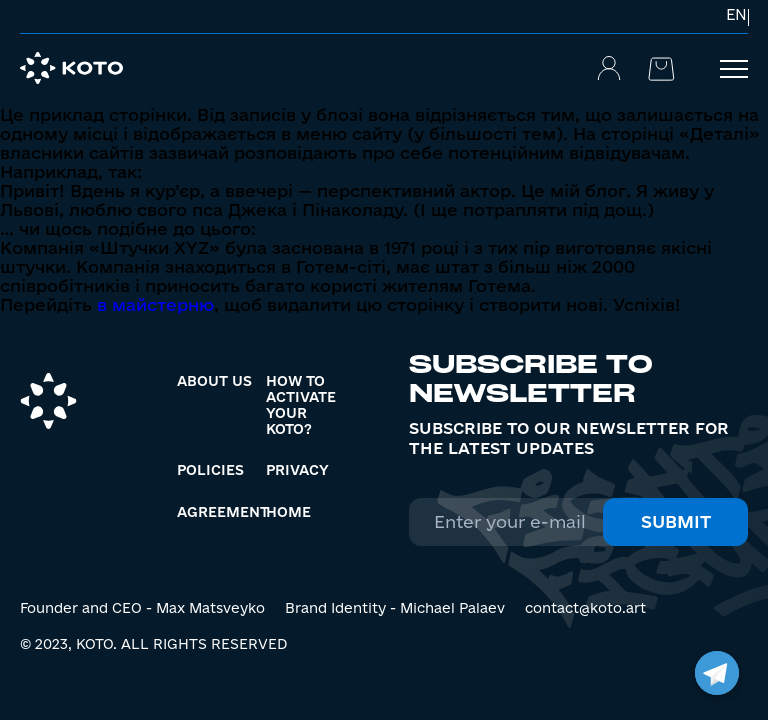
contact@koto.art (585, 608)
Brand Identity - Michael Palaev (395, 608)
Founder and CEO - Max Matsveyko (142, 608)
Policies (210, 470)
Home (288, 512)
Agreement (223, 512)
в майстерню (155, 304)
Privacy (297, 470)
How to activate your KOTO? (301, 405)
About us (214, 381)
